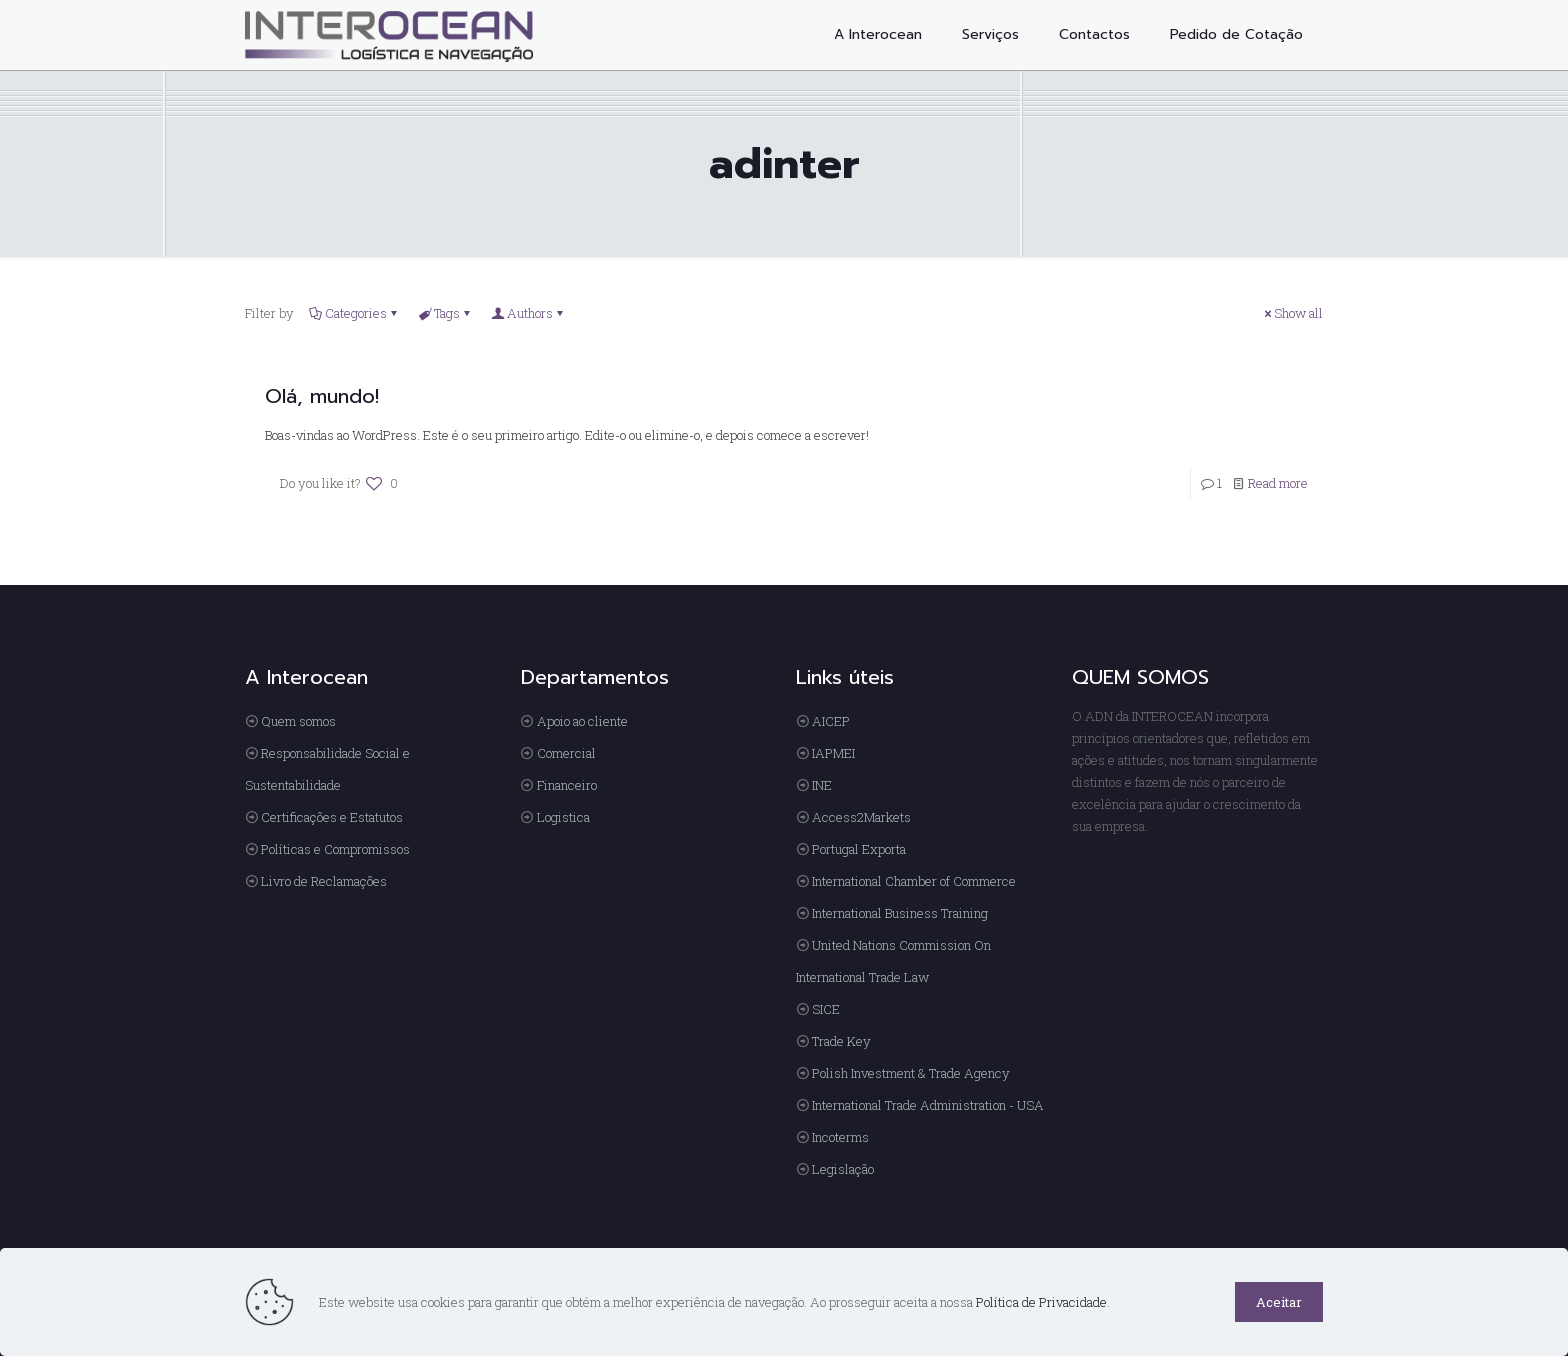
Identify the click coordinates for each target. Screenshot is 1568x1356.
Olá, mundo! (322, 396)
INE (822, 785)
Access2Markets (861, 817)
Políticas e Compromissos (335, 849)
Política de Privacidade (1041, 1302)
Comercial (566, 753)
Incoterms (840, 1137)
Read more (1278, 483)
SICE (826, 1009)
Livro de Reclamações (324, 881)
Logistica (563, 817)
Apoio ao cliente (582, 721)
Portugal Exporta (859, 849)
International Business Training (900, 913)
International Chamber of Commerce (914, 881)
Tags (445, 313)
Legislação (843, 1169)
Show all (1292, 313)
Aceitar (1279, 1302)
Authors (528, 313)
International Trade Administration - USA (928, 1105)
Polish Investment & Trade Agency (911, 1073)
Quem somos (298, 721)
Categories (354, 313)
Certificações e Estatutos (332, 817)
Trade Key (841, 1041)
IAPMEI (833, 753)
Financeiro (567, 785)
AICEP (831, 721)
